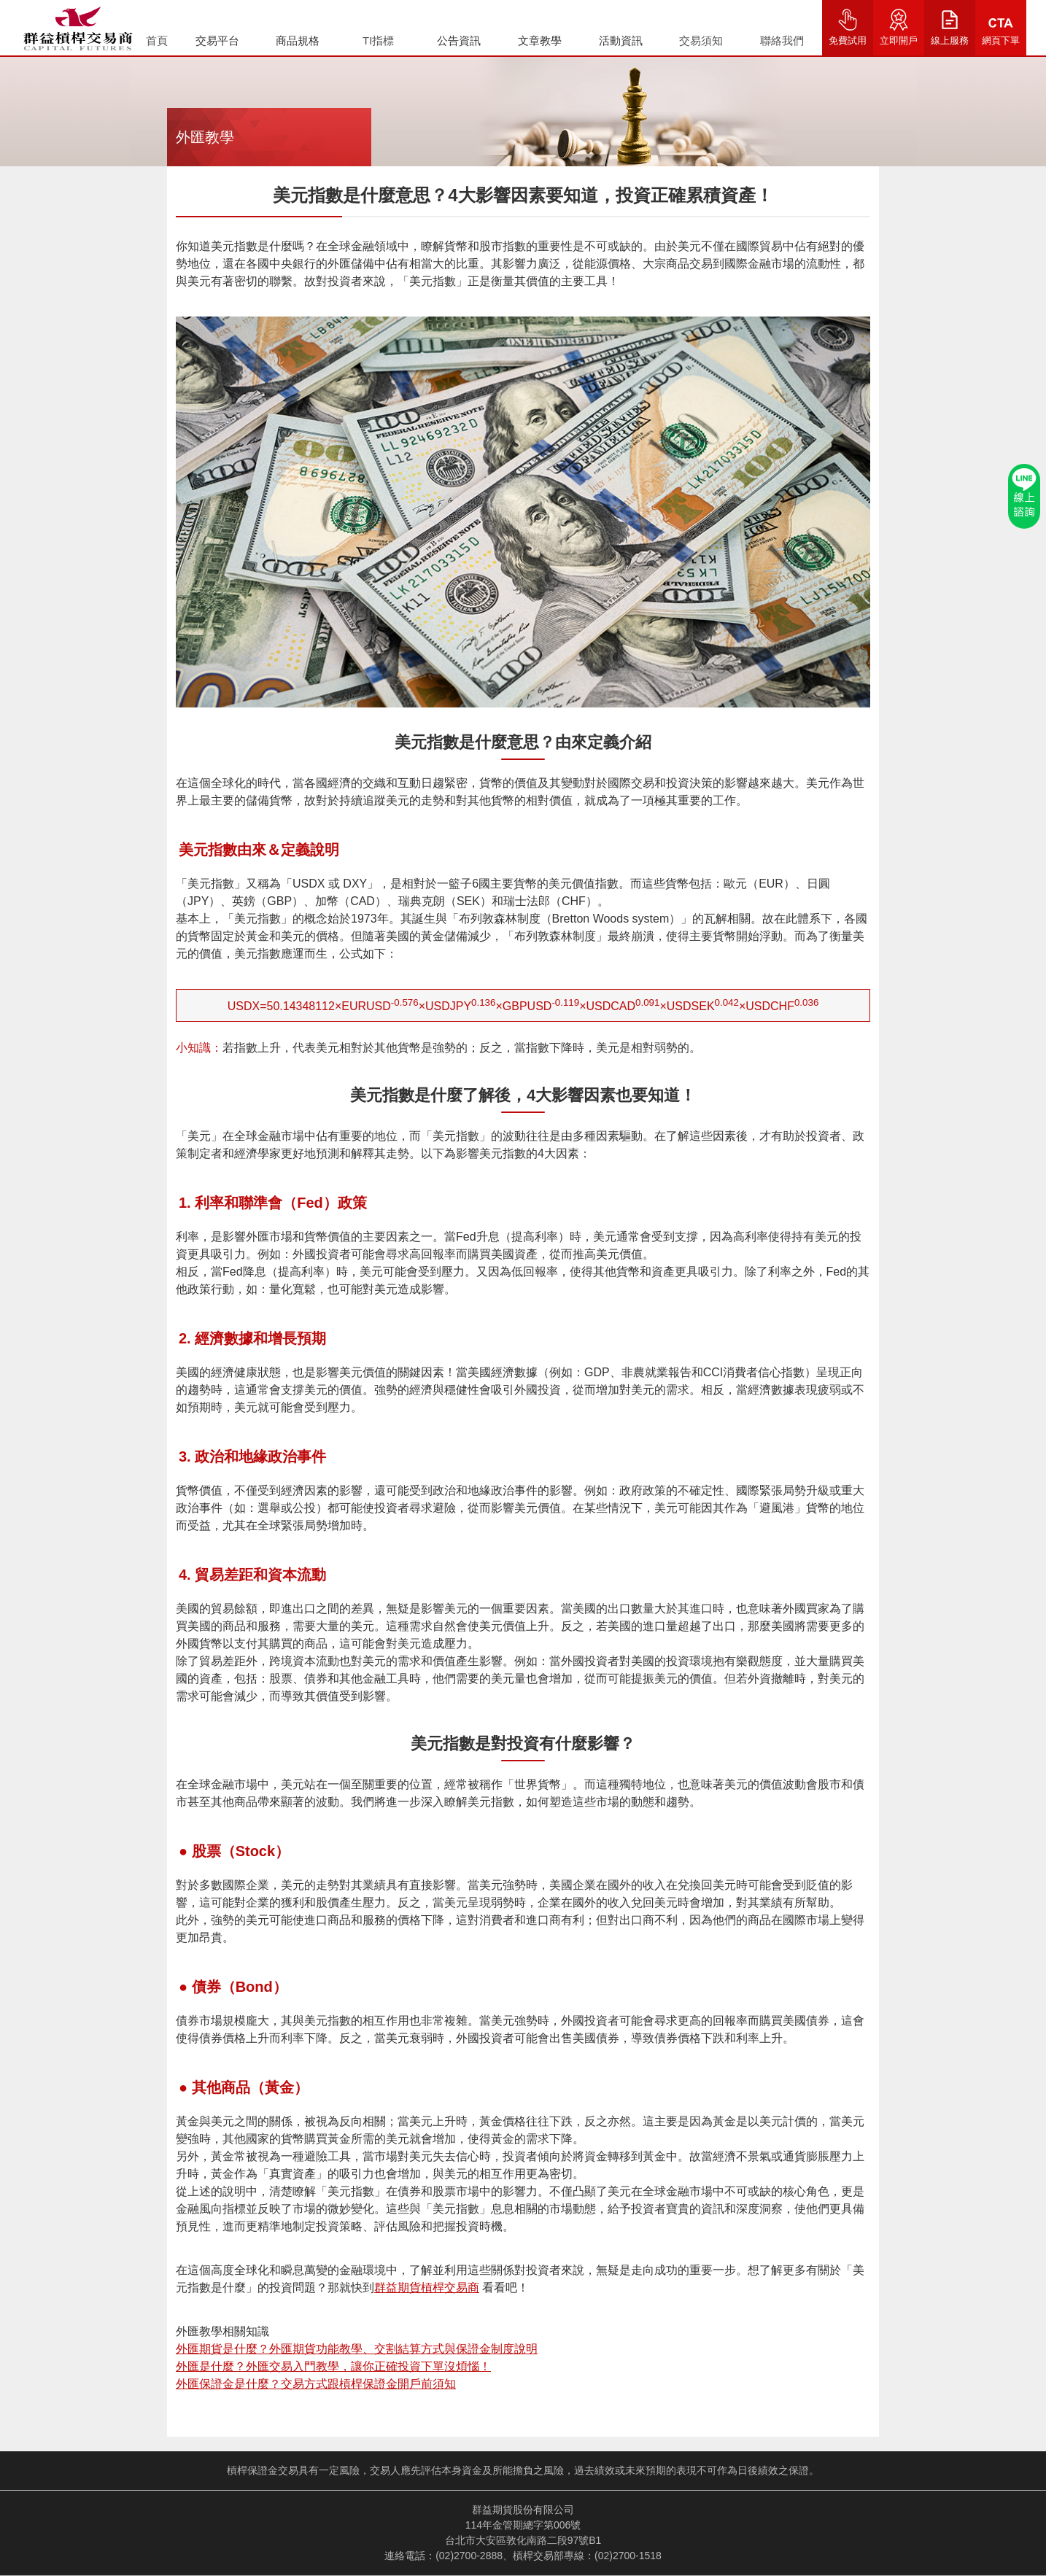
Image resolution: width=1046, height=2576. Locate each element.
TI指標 (378, 40)
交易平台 (217, 40)
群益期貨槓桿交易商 (426, 2287)
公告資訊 (459, 40)
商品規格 (297, 40)
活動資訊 (621, 40)
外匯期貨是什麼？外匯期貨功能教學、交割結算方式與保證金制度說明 (357, 2349)
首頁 (157, 40)
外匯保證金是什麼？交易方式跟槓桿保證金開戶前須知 (316, 2384)
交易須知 (701, 40)
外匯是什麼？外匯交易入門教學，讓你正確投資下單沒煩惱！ (333, 2366)
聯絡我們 (782, 40)
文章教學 (540, 40)
